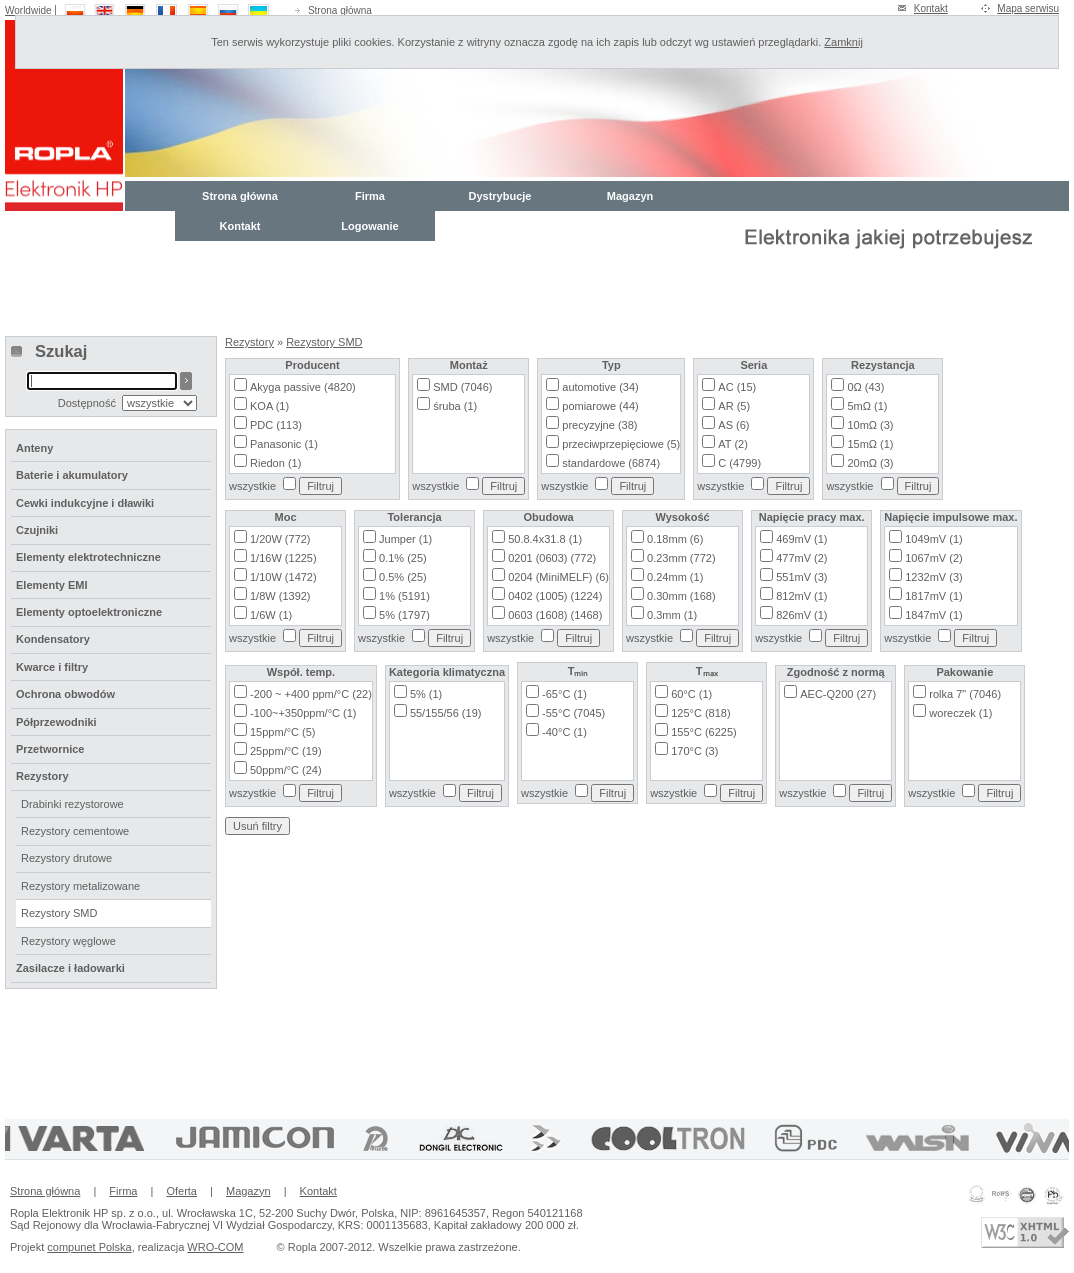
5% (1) (426, 694)
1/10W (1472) (283, 577)
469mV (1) (801, 539)
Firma (370, 196)
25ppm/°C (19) (286, 751)
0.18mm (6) (675, 539)
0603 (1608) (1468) (555, 615)
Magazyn (630, 196)
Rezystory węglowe (68, 941)
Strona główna (340, 10)
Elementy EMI (52, 585)
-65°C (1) (564, 694)
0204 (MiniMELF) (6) (558, 577)
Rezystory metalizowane (80, 886)
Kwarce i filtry (52, 667)
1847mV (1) (933, 615)
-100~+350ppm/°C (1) (303, 713)
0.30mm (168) (681, 596)
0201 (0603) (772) (552, 558)
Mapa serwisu (1028, 8)
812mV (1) (801, 596)
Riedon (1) (275, 463)
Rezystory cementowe (75, 831)
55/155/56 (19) (446, 713)
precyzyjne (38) (599, 425)
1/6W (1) (271, 615)
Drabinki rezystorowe (72, 804)
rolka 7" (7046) (965, 694)
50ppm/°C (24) (286, 770)
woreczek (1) (960, 713)
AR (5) (734, 406)
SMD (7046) (462, 387)
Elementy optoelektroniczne (89, 612)
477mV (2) (801, 558)
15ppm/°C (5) (283, 732)
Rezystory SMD (324, 342)
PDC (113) (276, 425)
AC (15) (737, 387)
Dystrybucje (500, 196)
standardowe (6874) (611, 463)
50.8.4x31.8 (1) (545, 539)
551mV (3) (801, 577)
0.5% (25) (403, 577)
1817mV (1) (933, 596)
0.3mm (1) (672, 615)
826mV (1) (801, 615)
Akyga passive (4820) (303, 387)
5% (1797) (404, 615)
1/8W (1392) (280, 596)
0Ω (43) (865, 387)
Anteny (34, 448)
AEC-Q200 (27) (838, 694)
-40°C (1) (564, 732)
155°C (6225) (704, 732)
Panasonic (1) (284, 444)
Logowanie (369, 226)
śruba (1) (455, 406)
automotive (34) (600, 387)
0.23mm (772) (681, 558)
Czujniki (37, 530)
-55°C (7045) (573, 713)
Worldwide (28, 10)
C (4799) (739, 463)
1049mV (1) (933, 539)
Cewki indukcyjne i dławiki (85, 503)
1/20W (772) (280, 539)
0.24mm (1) (675, 577)
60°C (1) (691, 694)
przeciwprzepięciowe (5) (621, 444)
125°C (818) (700, 713)
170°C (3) (694, 751)
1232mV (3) (933, 577)
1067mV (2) (933, 558)
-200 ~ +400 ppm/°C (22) (311, 694)
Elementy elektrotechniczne (88, 557)
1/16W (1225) (283, 558)
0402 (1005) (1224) (555, 596)
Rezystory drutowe (66, 858)
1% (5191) (404, 596)
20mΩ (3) (870, 463)
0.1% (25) (403, 558)
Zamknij (843, 42)
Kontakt (931, 8)
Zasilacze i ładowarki (70, 968)
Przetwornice (50, 749)
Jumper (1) (405, 539)
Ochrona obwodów (65, 694)
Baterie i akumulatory (72, 475)
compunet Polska (89, 1247)
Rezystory (249, 342)
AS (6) (733, 425)
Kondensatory (53, 639)
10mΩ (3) (870, 425)
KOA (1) (269, 406)
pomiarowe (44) (600, 406)
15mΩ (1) (870, 444)
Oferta (181, 1191)
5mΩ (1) (867, 406)
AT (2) (733, 444)
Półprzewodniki (56, 722)
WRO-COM (215, 1247)
